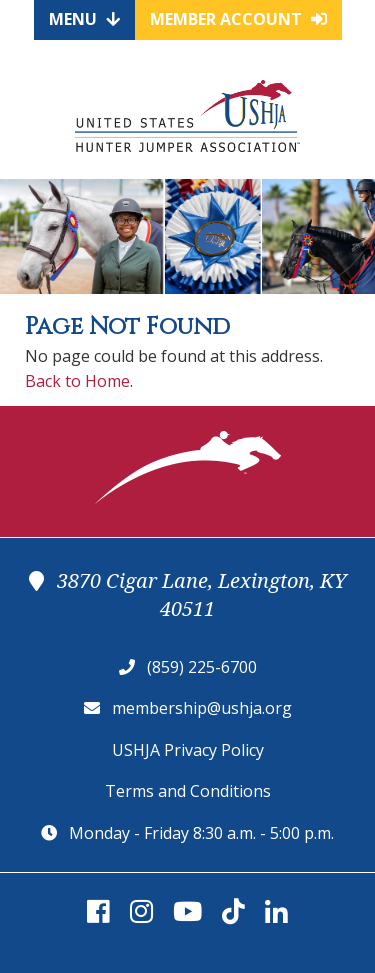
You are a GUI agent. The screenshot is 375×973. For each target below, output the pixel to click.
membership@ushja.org (202, 708)
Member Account (238, 19)
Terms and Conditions (188, 791)
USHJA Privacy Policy (188, 750)
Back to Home (77, 381)
